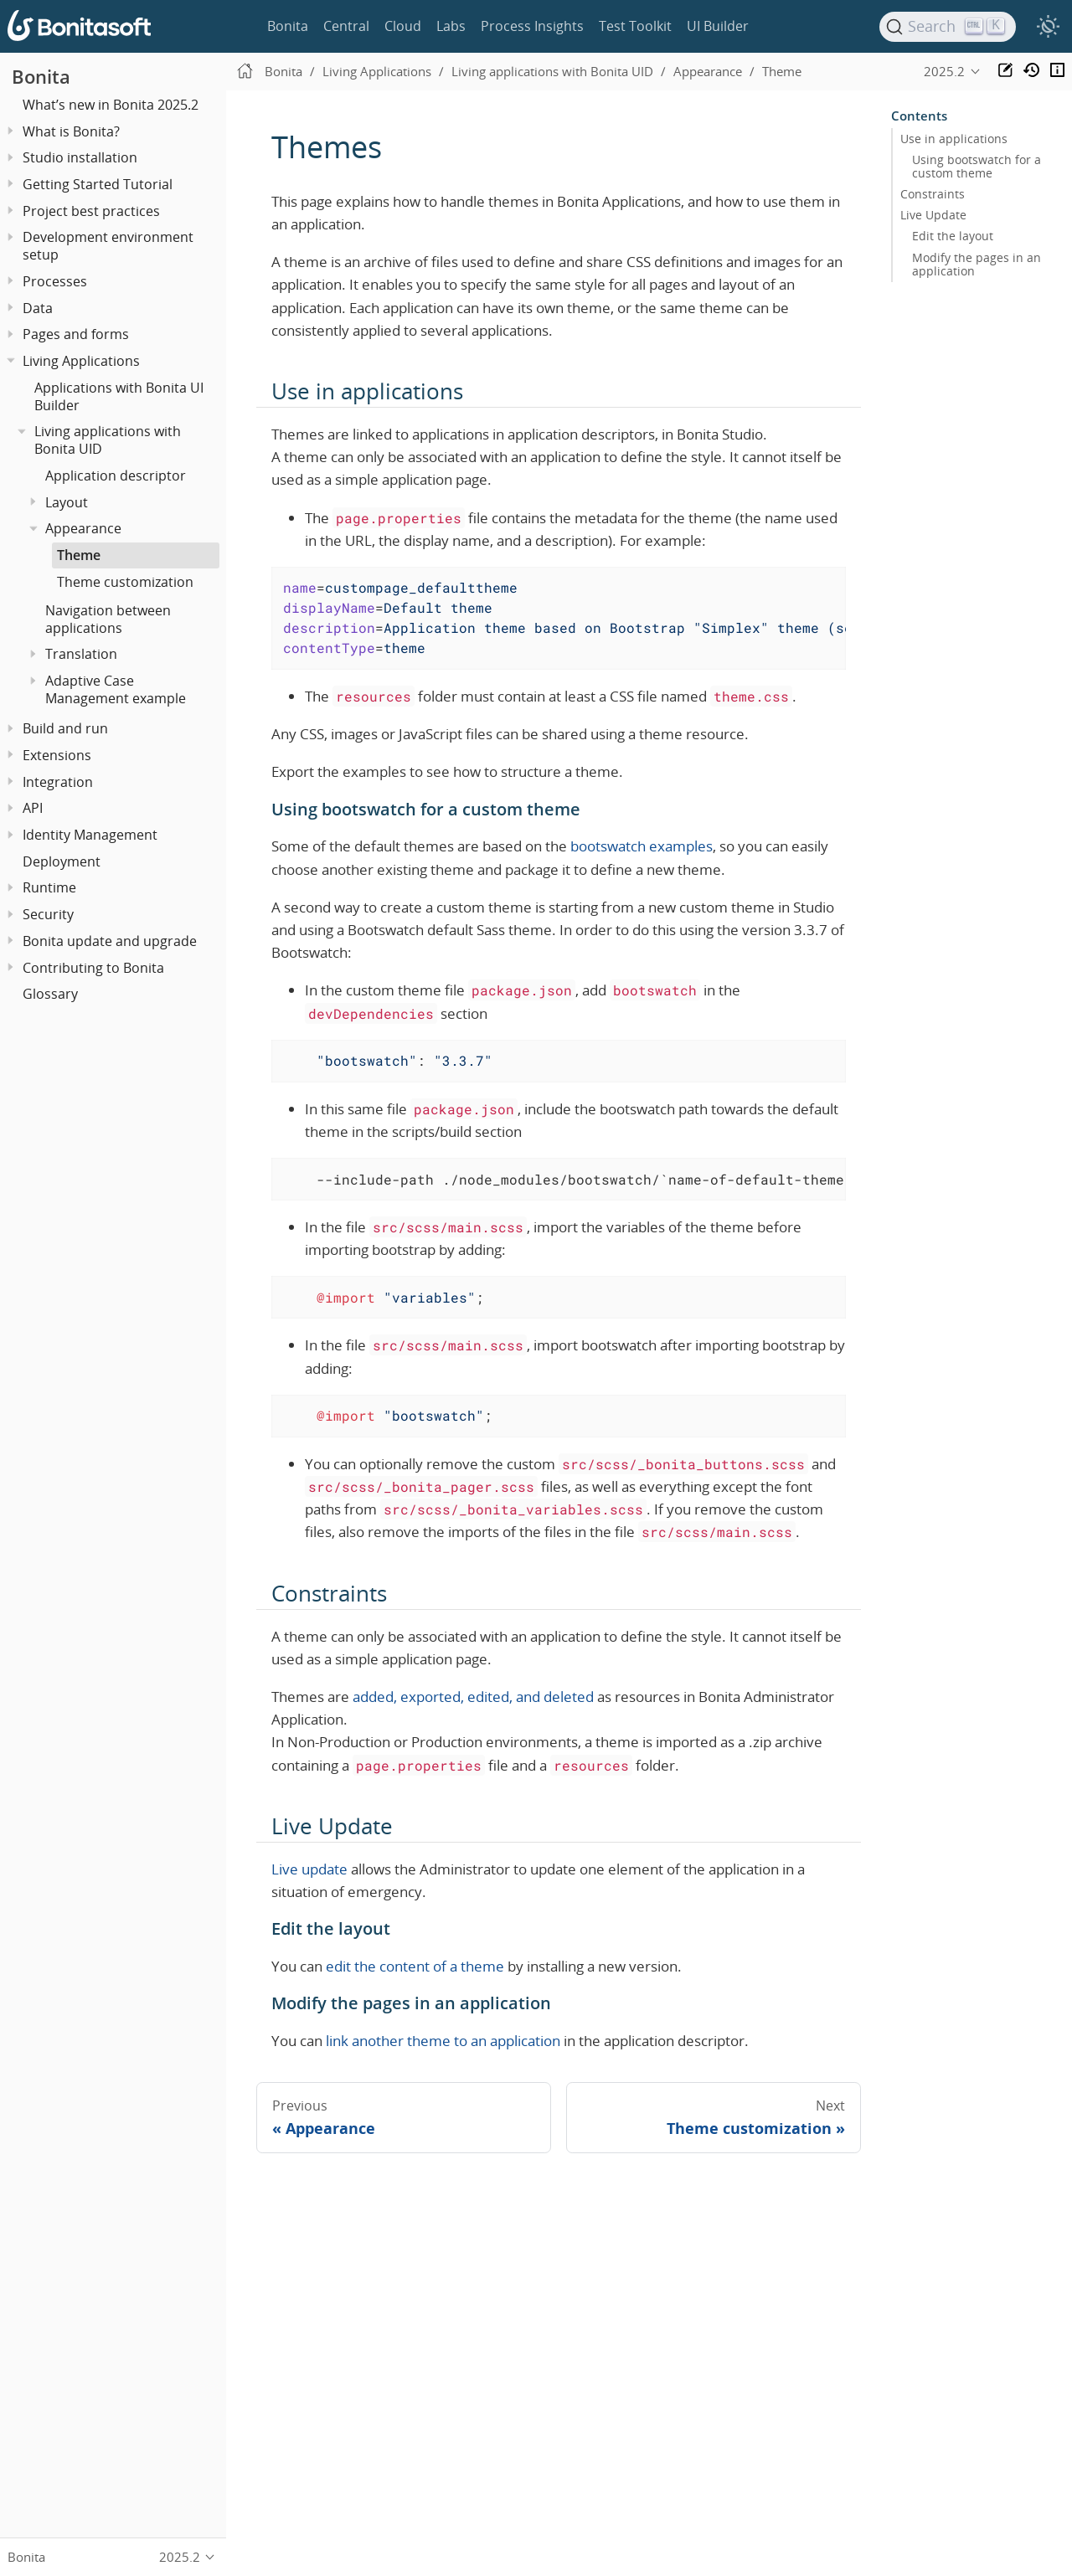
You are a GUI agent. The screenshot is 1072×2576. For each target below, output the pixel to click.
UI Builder (718, 26)
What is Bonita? (71, 131)
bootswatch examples (641, 846)
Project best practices (91, 211)
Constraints (932, 194)
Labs (451, 26)
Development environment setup (108, 246)
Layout (66, 502)
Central (346, 26)
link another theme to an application (443, 2040)
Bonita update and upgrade (110, 941)
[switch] (1047, 27)
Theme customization (125, 582)
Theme (78, 555)
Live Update (933, 215)
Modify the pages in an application (976, 264)
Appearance (83, 528)
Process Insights (532, 26)
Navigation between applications (108, 619)
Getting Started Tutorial (98, 184)
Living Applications (81, 361)
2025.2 (944, 71)
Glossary (50, 994)
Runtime (49, 887)
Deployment (61, 861)
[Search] (948, 27)
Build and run (65, 728)
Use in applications (954, 139)
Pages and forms (76, 334)
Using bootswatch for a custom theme (976, 166)
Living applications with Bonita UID (107, 440)
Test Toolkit (635, 26)
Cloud (402, 26)
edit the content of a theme (415, 1966)
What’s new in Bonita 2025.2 (110, 104)
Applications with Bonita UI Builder (119, 396)
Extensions (57, 755)
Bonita (287, 26)
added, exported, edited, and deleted (473, 1696)
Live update (309, 1869)
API (33, 808)
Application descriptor (115, 475)
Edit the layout (952, 236)
